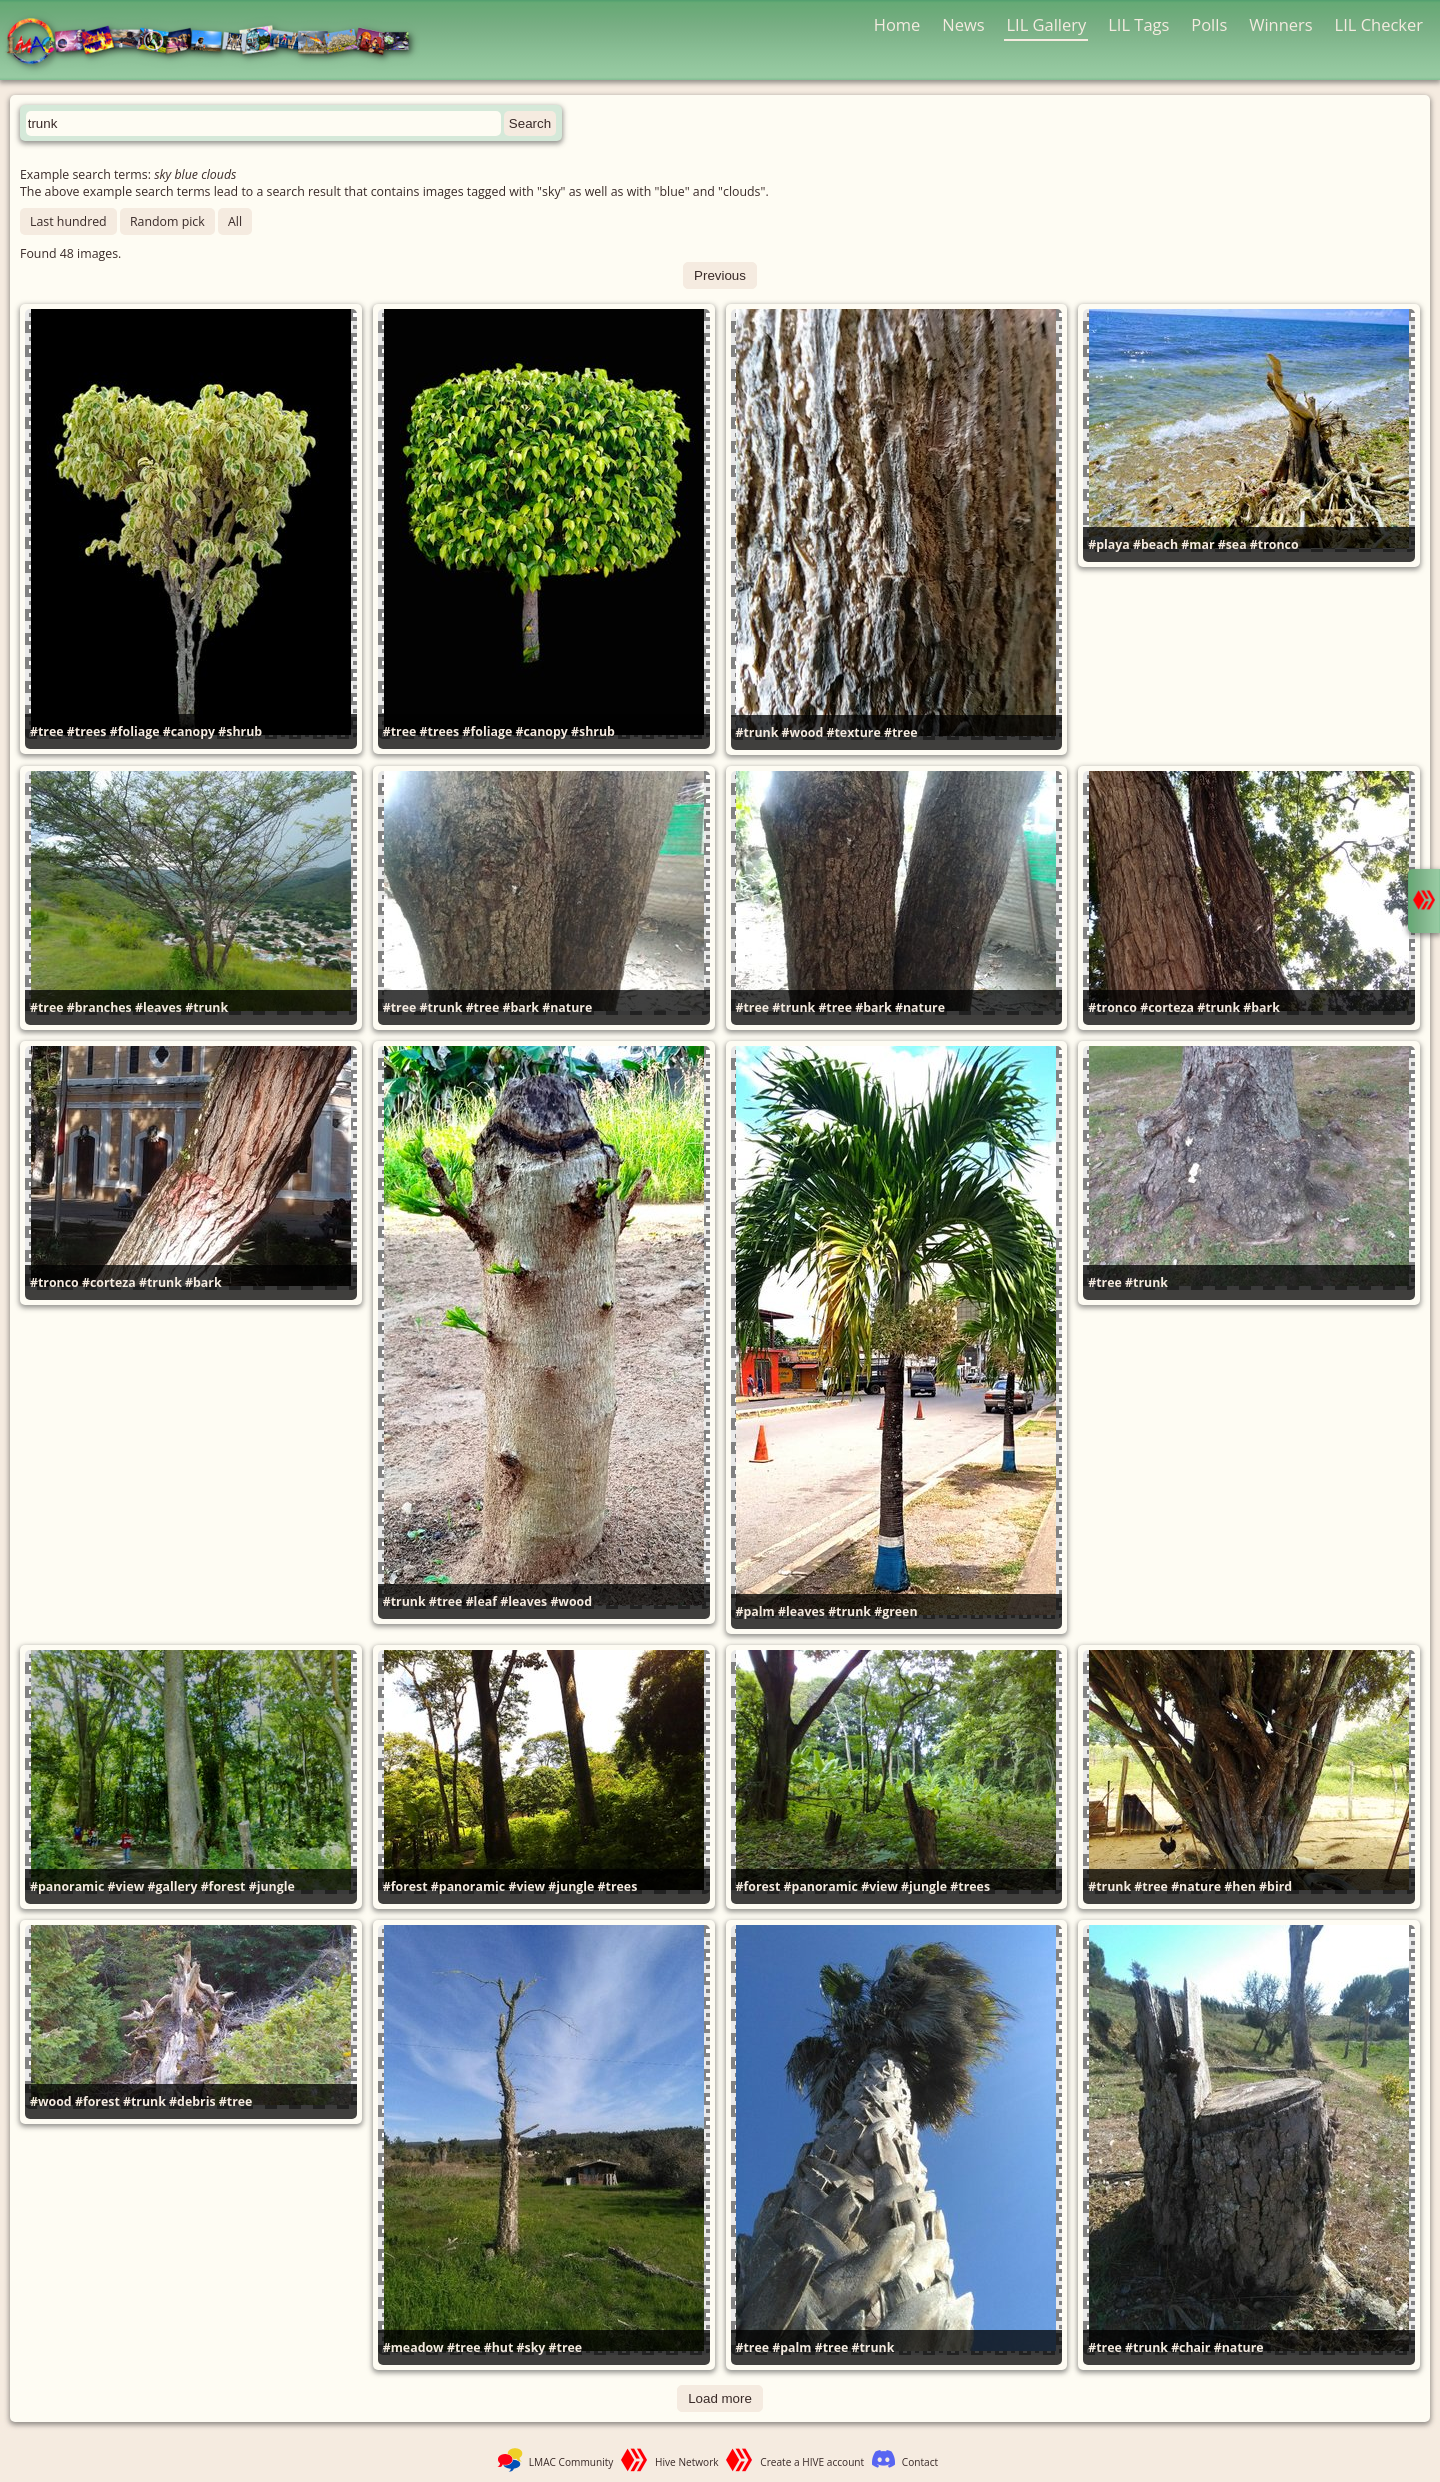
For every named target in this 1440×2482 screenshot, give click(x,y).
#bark (520, 1007)
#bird (1275, 1886)
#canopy (189, 731)
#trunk (757, 732)
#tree (47, 731)
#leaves (158, 1007)
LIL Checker (1379, 24)
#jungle (272, 1886)
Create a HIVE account (812, 2462)
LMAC (217, 42)
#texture (854, 732)
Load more (720, 2398)
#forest (223, 1886)
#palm (755, 1611)
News (963, 24)
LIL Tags (1138, 24)
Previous (720, 275)
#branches (99, 1007)
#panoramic (67, 1886)
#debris (192, 2101)
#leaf (481, 1601)
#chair (1190, 2347)
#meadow (413, 2347)
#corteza (1167, 1007)
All (235, 221)
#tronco (1274, 544)
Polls (1209, 24)
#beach (1155, 544)
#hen (1240, 1886)
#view (126, 1886)
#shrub (240, 731)
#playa (1109, 544)
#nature (567, 1007)
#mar (1197, 544)
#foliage (135, 731)
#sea (1232, 544)
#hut (499, 2347)
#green (895, 1611)
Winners (1281, 24)
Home (897, 24)
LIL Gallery (1046, 24)
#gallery (173, 1886)
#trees (87, 731)
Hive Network (687, 2462)
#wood (803, 732)
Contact (920, 2462)
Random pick (167, 221)
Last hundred (68, 221)
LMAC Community (571, 2462)
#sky (531, 2347)
